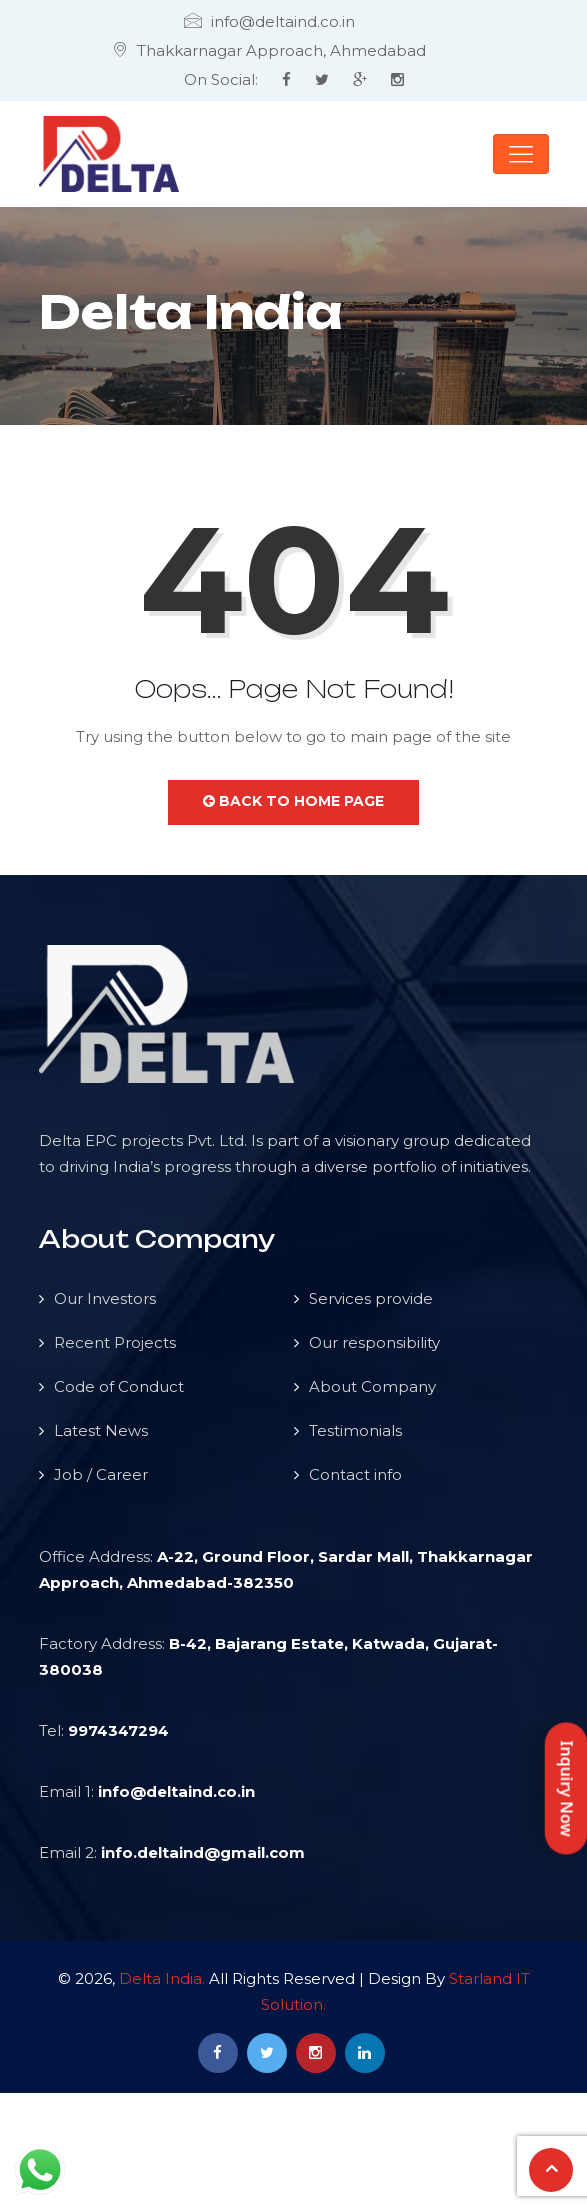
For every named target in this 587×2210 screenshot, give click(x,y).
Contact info (355, 1474)
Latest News (101, 1430)
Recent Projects (115, 1342)
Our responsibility (374, 1342)
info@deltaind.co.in (176, 1791)
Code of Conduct (119, 1386)
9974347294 (118, 1730)
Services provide (371, 1298)
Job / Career (101, 1474)
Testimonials (355, 1430)
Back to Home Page (293, 801)
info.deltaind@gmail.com (203, 1852)
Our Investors (105, 1298)
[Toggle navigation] (521, 154)
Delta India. (162, 1978)
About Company (372, 1386)
